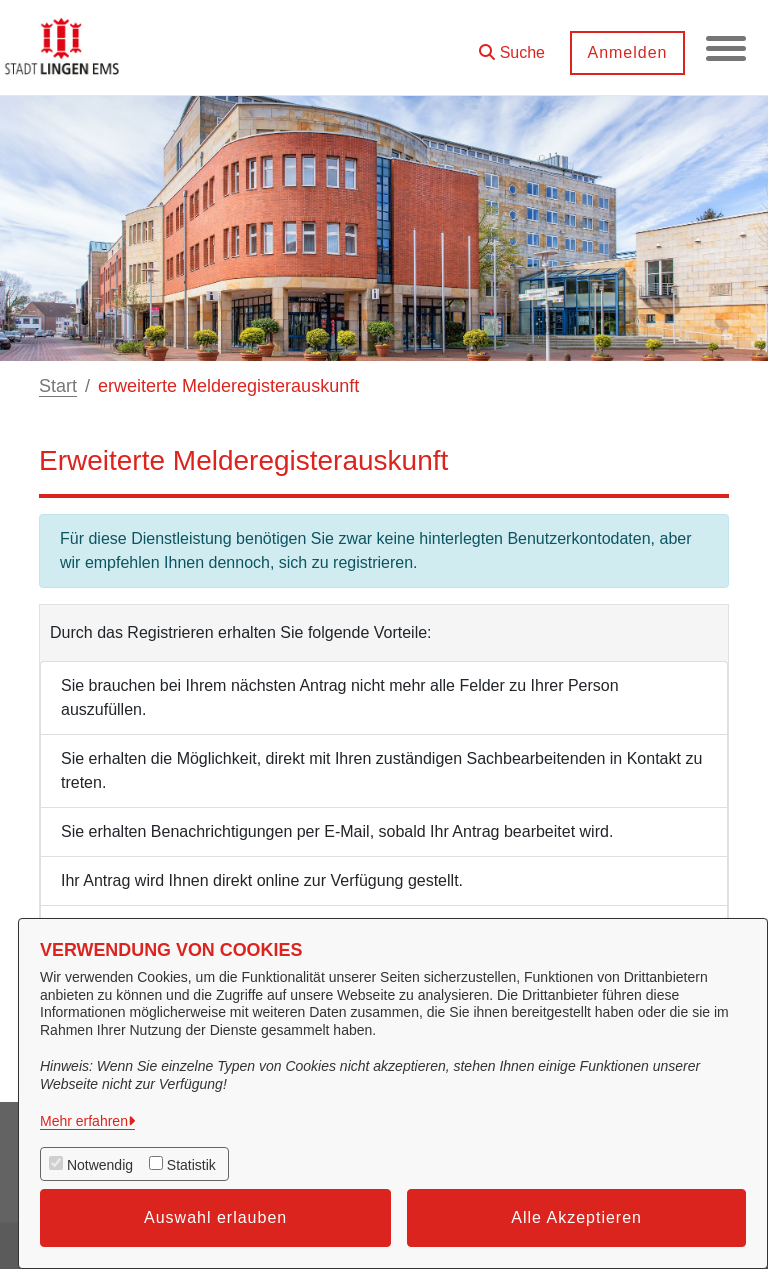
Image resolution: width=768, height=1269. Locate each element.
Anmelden (627, 52)
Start (58, 386)
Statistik (191, 1165)
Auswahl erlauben (215, 1217)
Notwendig (100, 1165)
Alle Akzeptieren (576, 1217)
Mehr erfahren (84, 1121)
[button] (512, 45)
